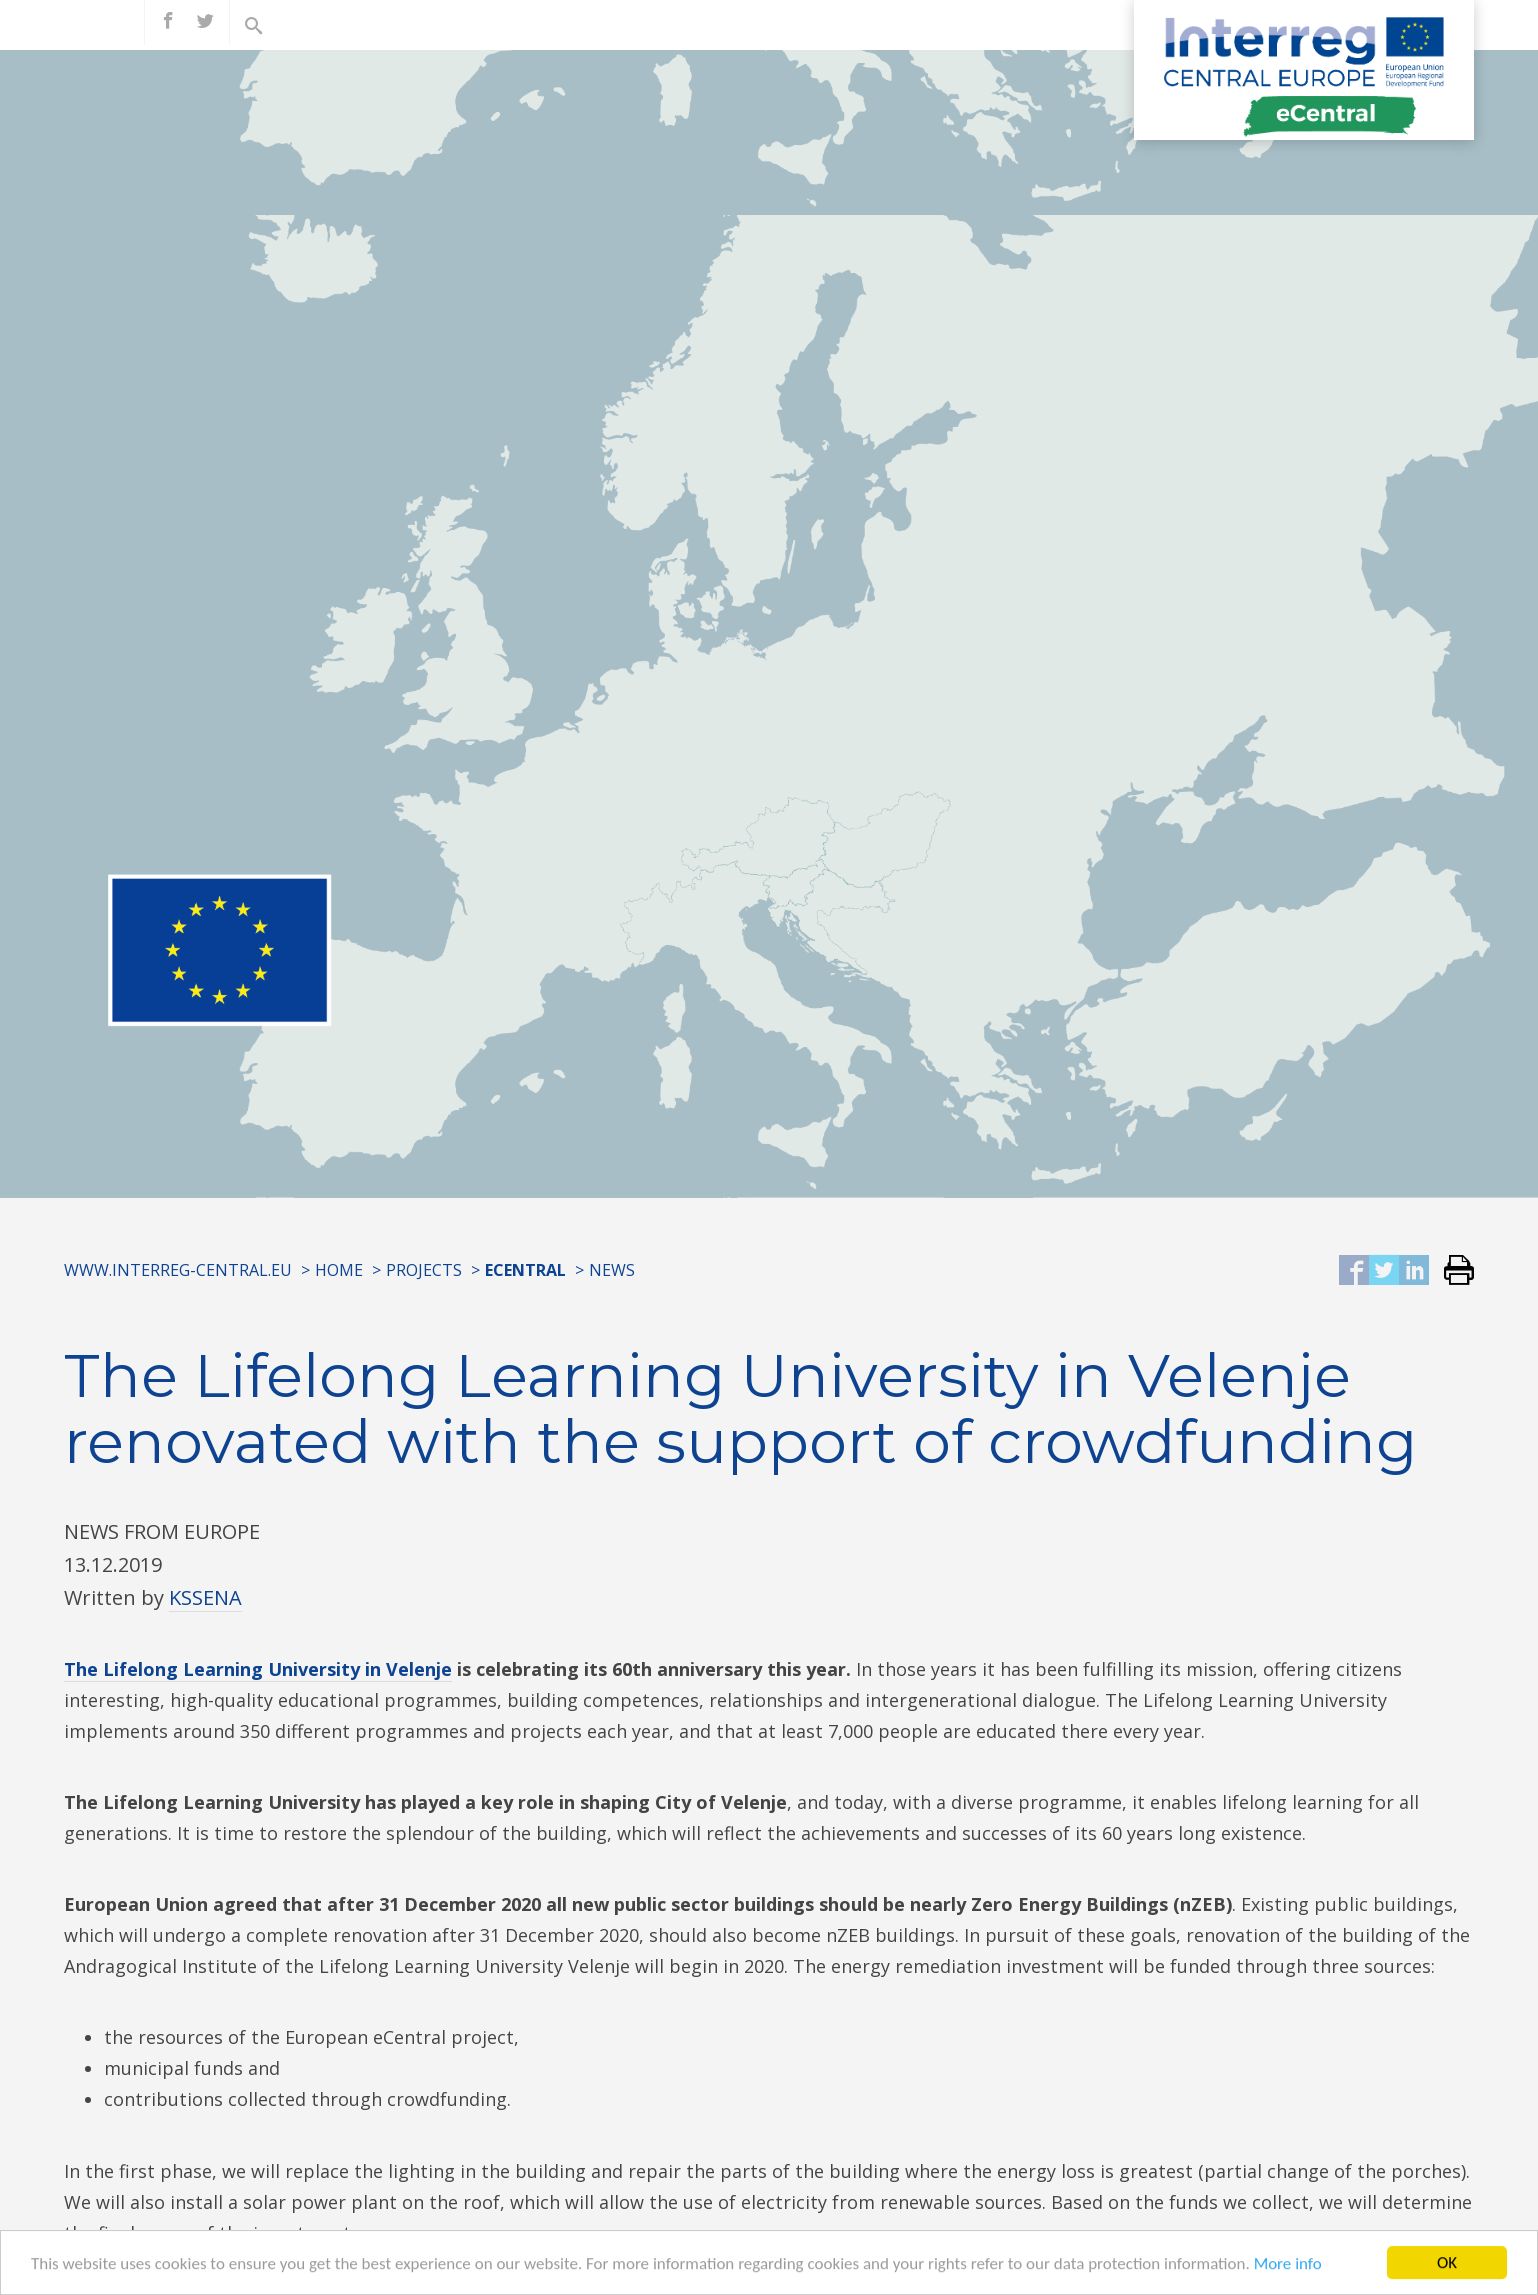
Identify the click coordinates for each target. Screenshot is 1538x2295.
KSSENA (205, 1597)
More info (1288, 2271)
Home (339, 1270)
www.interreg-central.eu (178, 1270)
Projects (424, 1270)
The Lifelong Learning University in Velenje (258, 1669)
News (612, 1270)
